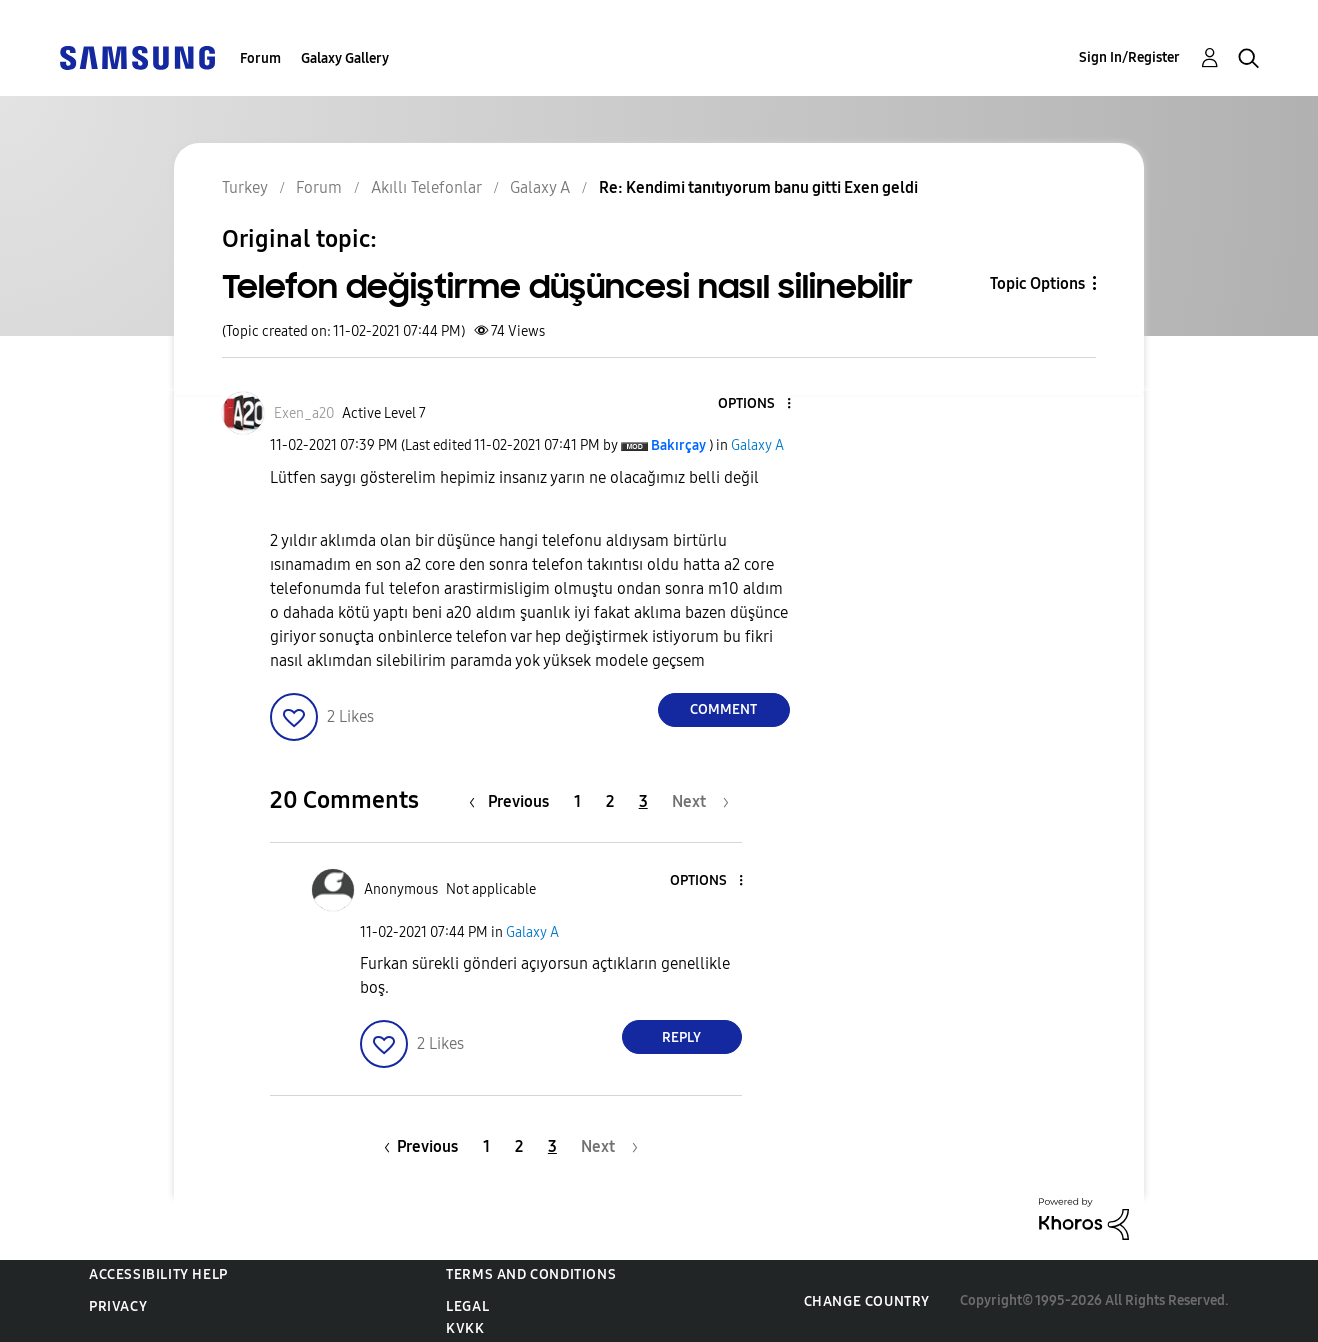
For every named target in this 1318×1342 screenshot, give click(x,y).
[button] (755, 404)
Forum (260, 58)
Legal (467, 1306)
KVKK (465, 1328)
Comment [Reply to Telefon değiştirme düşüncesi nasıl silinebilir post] (723, 709)
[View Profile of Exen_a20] (304, 413)
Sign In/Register (1129, 57)
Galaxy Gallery (345, 58)
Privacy (118, 1306)
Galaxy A (757, 445)
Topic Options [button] (1037, 283)
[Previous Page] (514, 801)
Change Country (867, 1301)
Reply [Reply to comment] (681, 1037)
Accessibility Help (158, 1274)
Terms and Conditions (531, 1274)
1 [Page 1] (577, 801)
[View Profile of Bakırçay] (678, 445)
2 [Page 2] (610, 801)
